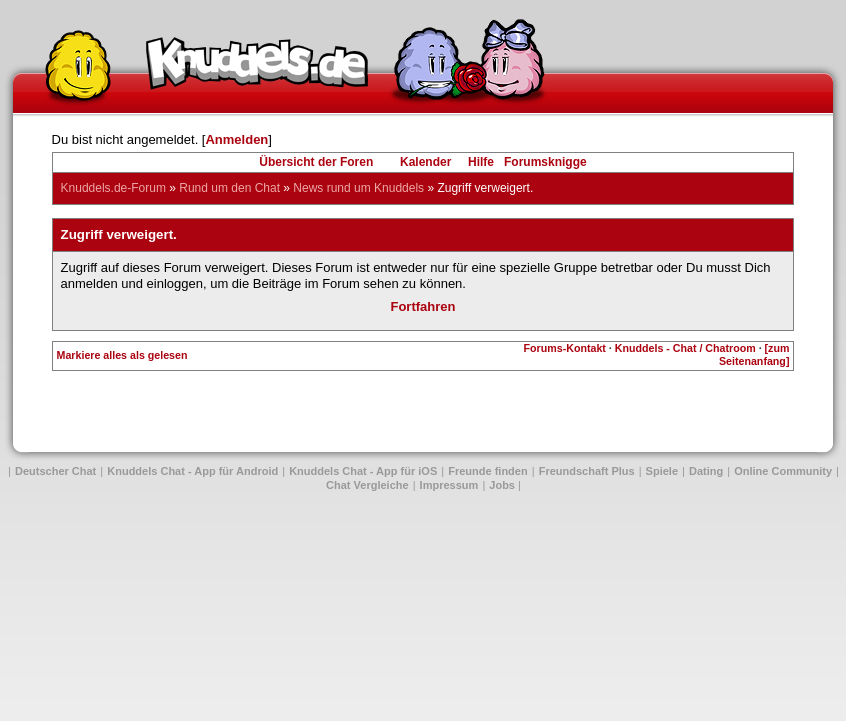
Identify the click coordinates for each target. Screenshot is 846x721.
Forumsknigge (545, 162)
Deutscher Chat (55, 471)
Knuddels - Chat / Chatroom (685, 348)
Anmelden (236, 139)
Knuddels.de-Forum (113, 188)
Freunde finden (487, 471)
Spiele (662, 471)
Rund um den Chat (229, 188)
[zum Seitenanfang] (754, 354)
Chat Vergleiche (367, 485)
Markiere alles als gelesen (122, 355)
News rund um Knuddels (358, 188)
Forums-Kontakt (565, 348)
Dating (706, 471)
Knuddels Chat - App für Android (192, 471)
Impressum (449, 485)
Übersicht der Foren (316, 162)
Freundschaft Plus (587, 471)
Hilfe (481, 162)
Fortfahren (422, 306)
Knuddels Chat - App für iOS (363, 471)
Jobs (502, 485)
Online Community (783, 471)
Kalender (425, 162)
